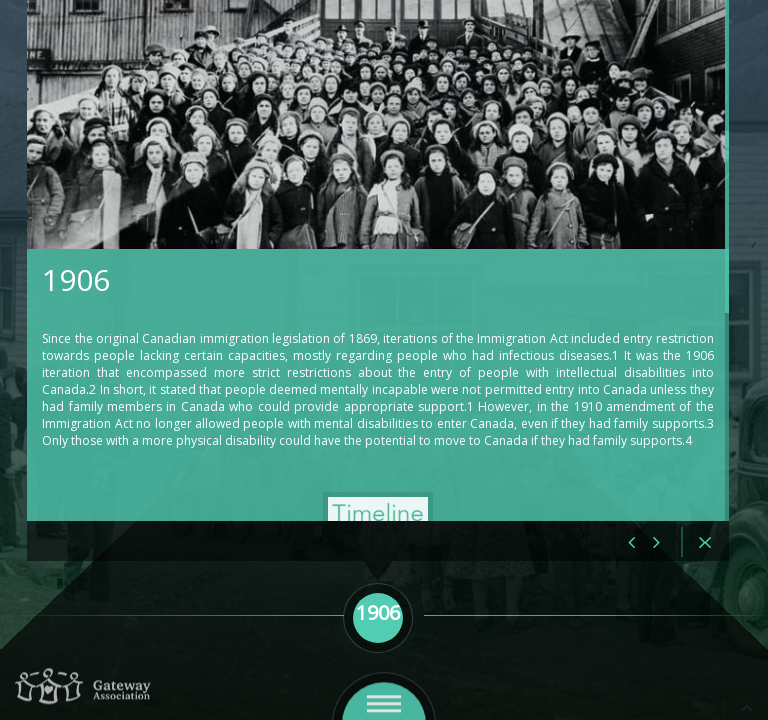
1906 (172, 281)
